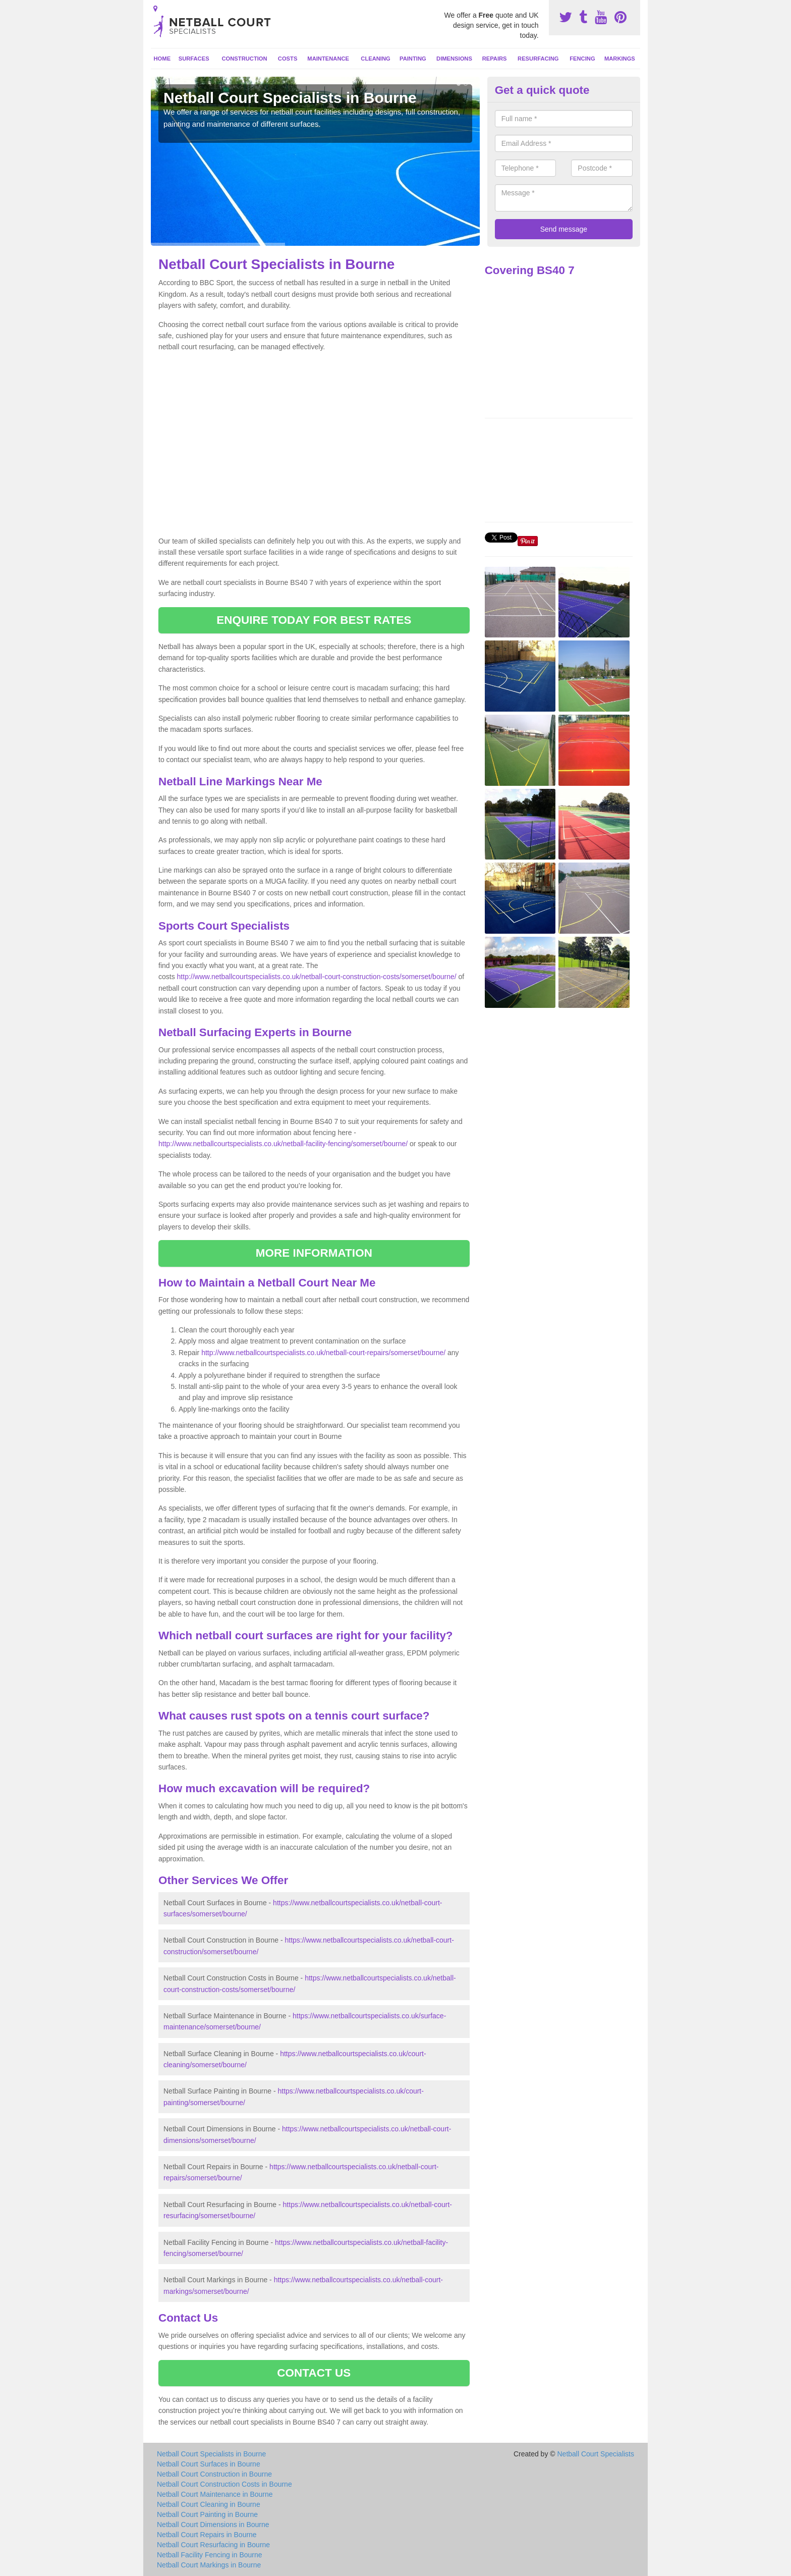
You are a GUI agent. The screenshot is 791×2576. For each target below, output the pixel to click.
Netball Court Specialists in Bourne (211, 2454)
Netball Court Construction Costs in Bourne (224, 2484)
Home (162, 59)
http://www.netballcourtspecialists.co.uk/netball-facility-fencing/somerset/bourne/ (283, 1144)
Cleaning (375, 59)
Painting (413, 59)
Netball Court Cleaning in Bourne (208, 2504)
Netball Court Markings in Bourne (209, 2565)
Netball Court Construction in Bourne (214, 2474)
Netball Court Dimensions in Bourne (213, 2524)
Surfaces (194, 59)
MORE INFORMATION (314, 1253)
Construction (244, 59)
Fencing (582, 59)
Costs (288, 59)
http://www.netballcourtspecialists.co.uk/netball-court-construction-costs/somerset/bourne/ (317, 977)
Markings (619, 59)
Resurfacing (538, 59)
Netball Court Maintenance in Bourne (215, 2494)
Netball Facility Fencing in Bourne (209, 2555)
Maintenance (328, 59)
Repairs (494, 59)
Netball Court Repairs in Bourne (207, 2535)
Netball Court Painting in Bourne (207, 2514)
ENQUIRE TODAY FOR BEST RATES (313, 620)
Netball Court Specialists (595, 2454)
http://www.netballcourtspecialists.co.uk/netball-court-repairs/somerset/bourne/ (323, 1353)
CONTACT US (314, 2373)
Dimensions (454, 59)
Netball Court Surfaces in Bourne (208, 2464)
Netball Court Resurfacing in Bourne (213, 2545)
